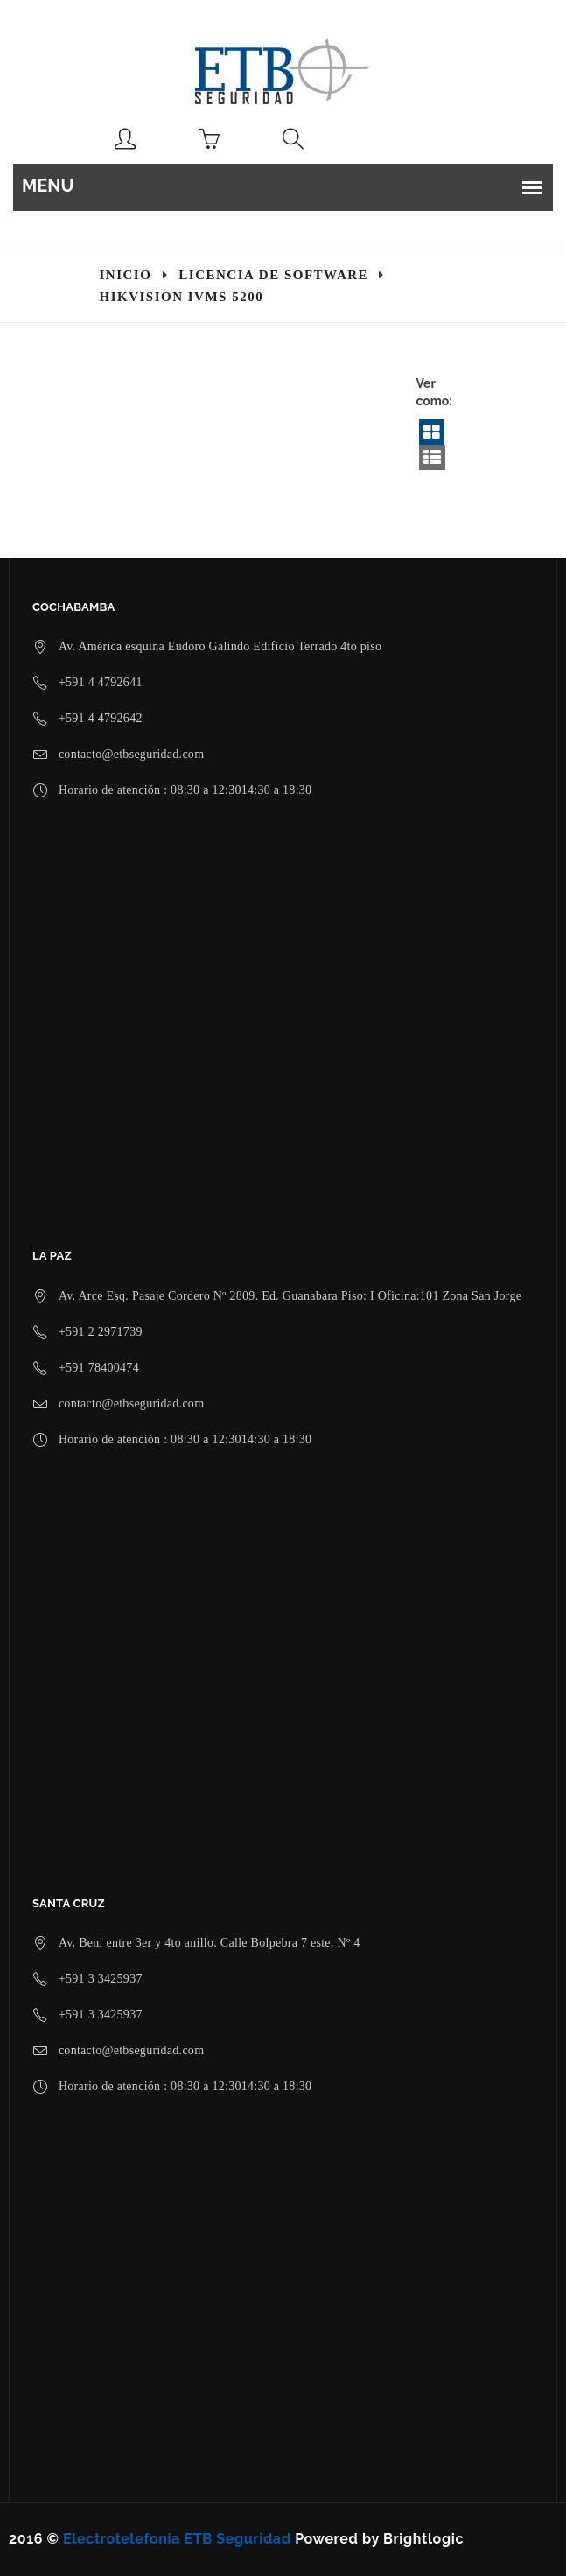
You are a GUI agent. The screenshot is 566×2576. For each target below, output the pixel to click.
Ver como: (434, 392)
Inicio (126, 275)
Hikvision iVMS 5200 (182, 297)
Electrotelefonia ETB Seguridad (177, 2538)
